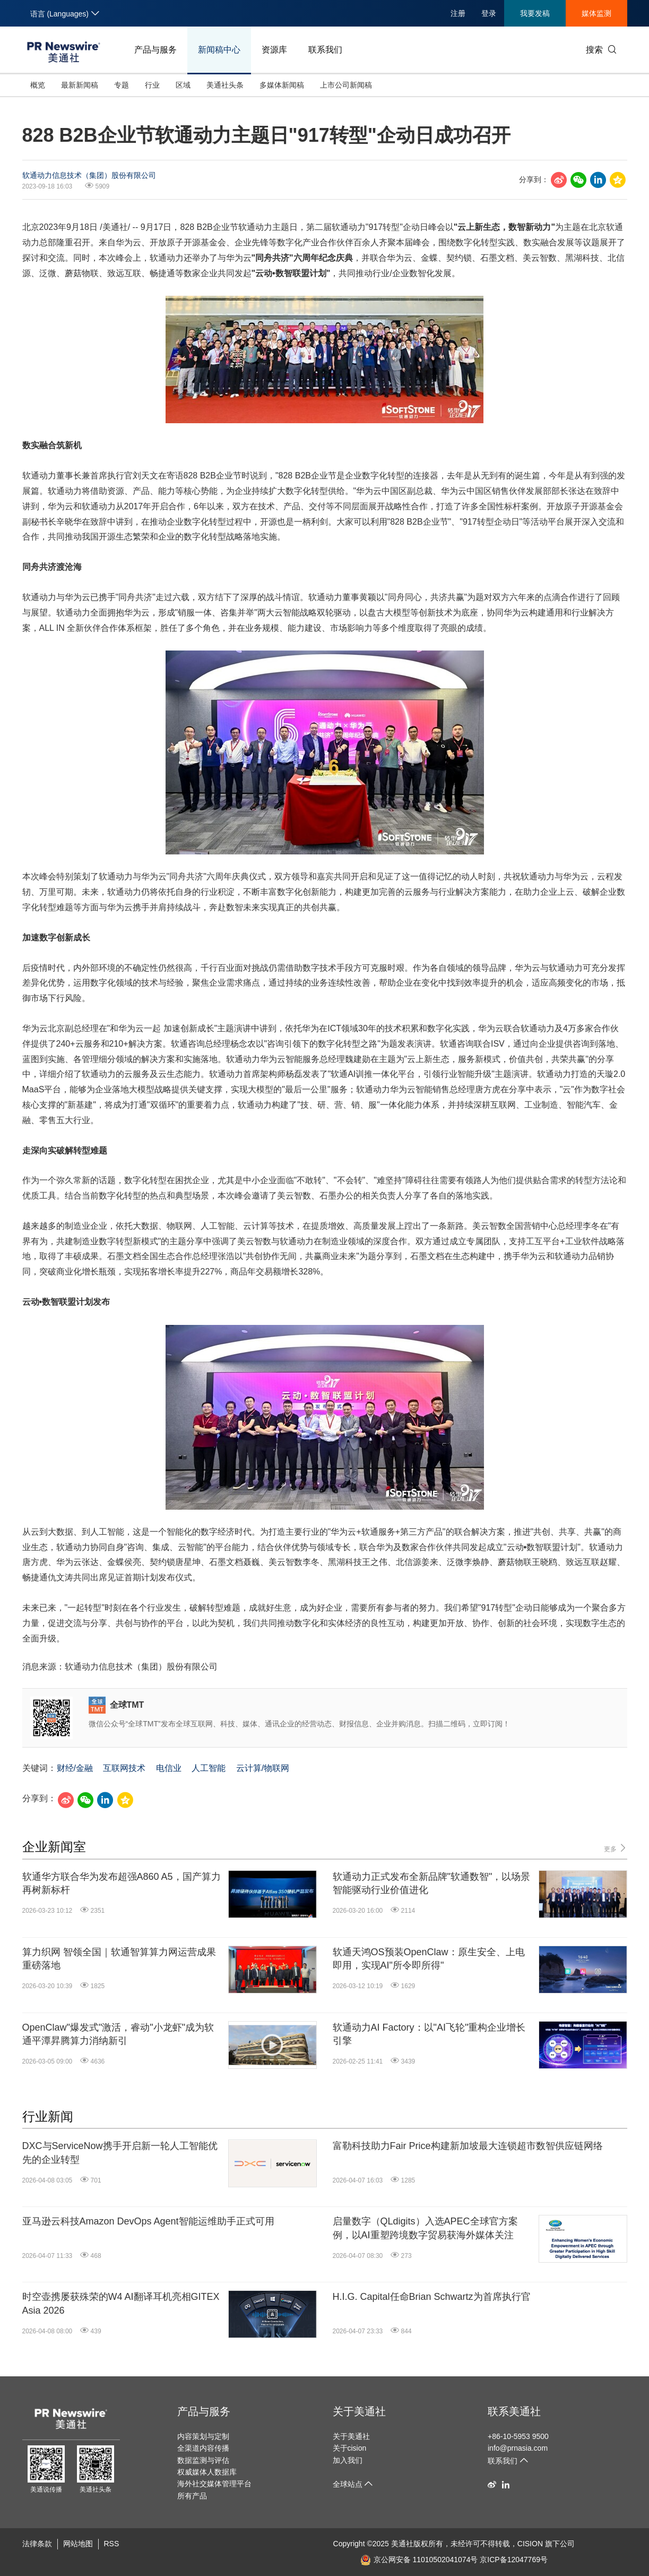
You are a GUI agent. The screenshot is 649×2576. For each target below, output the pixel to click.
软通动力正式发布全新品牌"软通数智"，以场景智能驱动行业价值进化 (432, 1883)
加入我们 (347, 2460)
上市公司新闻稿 (346, 85)
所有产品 (192, 2496)
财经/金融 (75, 1768)
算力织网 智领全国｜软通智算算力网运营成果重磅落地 (119, 1959)
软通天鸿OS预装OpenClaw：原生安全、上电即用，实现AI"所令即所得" (429, 1959)
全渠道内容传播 (203, 2448)
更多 (615, 1848)
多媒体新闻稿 (281, 85)
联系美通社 (514, 2411)
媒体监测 (596, 13)
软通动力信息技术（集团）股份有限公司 (89, 175)
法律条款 (37, 2543)
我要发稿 (535, 13)
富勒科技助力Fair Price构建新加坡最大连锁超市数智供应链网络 (468, 2146)
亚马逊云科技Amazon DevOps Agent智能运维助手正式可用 (148, 2221)
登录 (488, 13)
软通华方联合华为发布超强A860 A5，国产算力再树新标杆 (121, 1883)
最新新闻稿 (79, 85)
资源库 (274, 49)
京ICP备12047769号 (514, 2559)
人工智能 (209, 1768)
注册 (458, 13)
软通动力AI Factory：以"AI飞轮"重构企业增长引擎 (429, 2034)
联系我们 (325, 49)
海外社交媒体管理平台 (214, 2483)
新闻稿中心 (219, 49)
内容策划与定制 (203, 2436)
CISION (530, 2543)
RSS (111, 2543)
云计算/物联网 (262, 1768)
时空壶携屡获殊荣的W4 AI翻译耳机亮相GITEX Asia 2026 (121, 2303)
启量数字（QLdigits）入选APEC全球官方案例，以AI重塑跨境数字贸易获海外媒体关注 (425, 2228)
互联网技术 (124, 1768)
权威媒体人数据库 (207, 2472)
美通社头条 (225, 85)
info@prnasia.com (518, 2448)
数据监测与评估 (203, 2460)
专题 (121, 85)
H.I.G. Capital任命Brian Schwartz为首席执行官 (432, 2296)
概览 (37, 85)
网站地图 (78, 2543)
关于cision (350, 2448)
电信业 (168, 1768)
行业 (152, 85)
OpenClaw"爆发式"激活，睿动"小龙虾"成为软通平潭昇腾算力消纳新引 (118, 2034)
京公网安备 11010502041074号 (419, 2559)
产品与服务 (155, 49)
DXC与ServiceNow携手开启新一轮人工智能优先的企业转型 (120, 2152)
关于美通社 (359, 2411)
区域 (183, 85)
